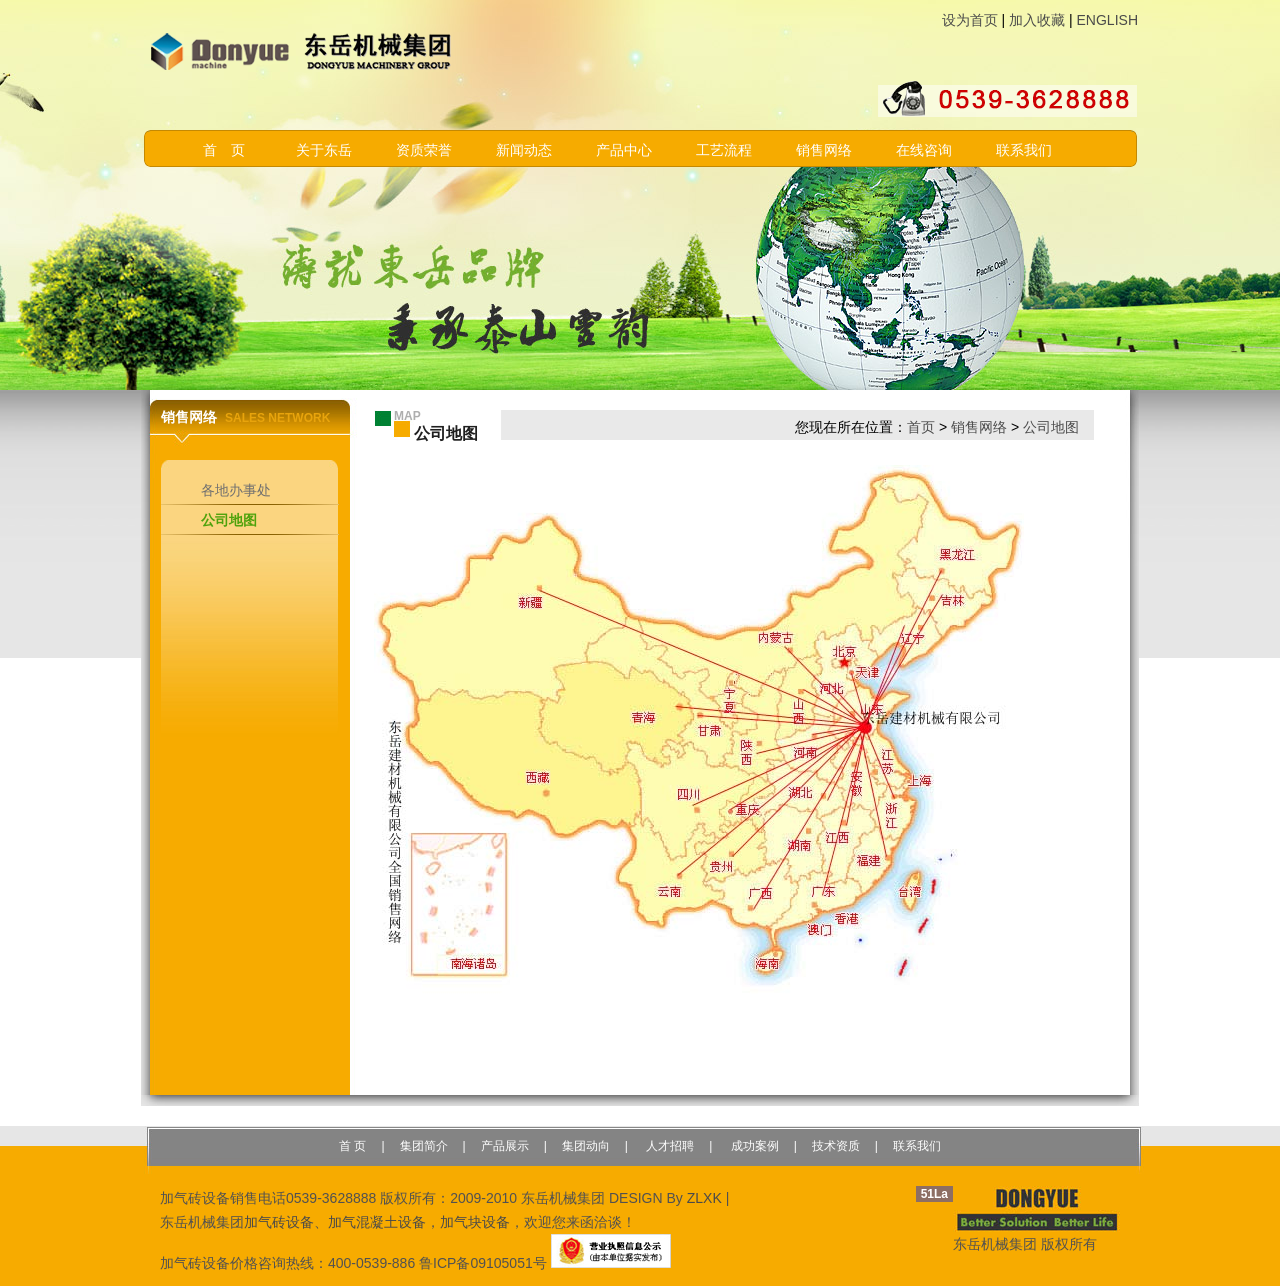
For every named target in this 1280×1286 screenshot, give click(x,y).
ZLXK (704, 1198)
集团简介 (424, 1146)
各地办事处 (236, 490)
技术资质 (836, 1146)
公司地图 (229, 520)
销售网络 (824, 150)
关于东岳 (324, 150)
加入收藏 (1037, 20)
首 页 (224, 150)
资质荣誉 (424, 150)
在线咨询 (924, 150)
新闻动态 (524, 150)
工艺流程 (724, 150)
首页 (921, 427)
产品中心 (624, 150)
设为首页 (970, 20)
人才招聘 (668, 1146)
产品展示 (505, 1146)
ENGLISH (1107, 20)
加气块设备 (475, 1222)
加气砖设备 (279, 1222)
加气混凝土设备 (377, 1222)
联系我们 (1024, 150)
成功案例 (752, 1146)
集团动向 (586, 1146)
